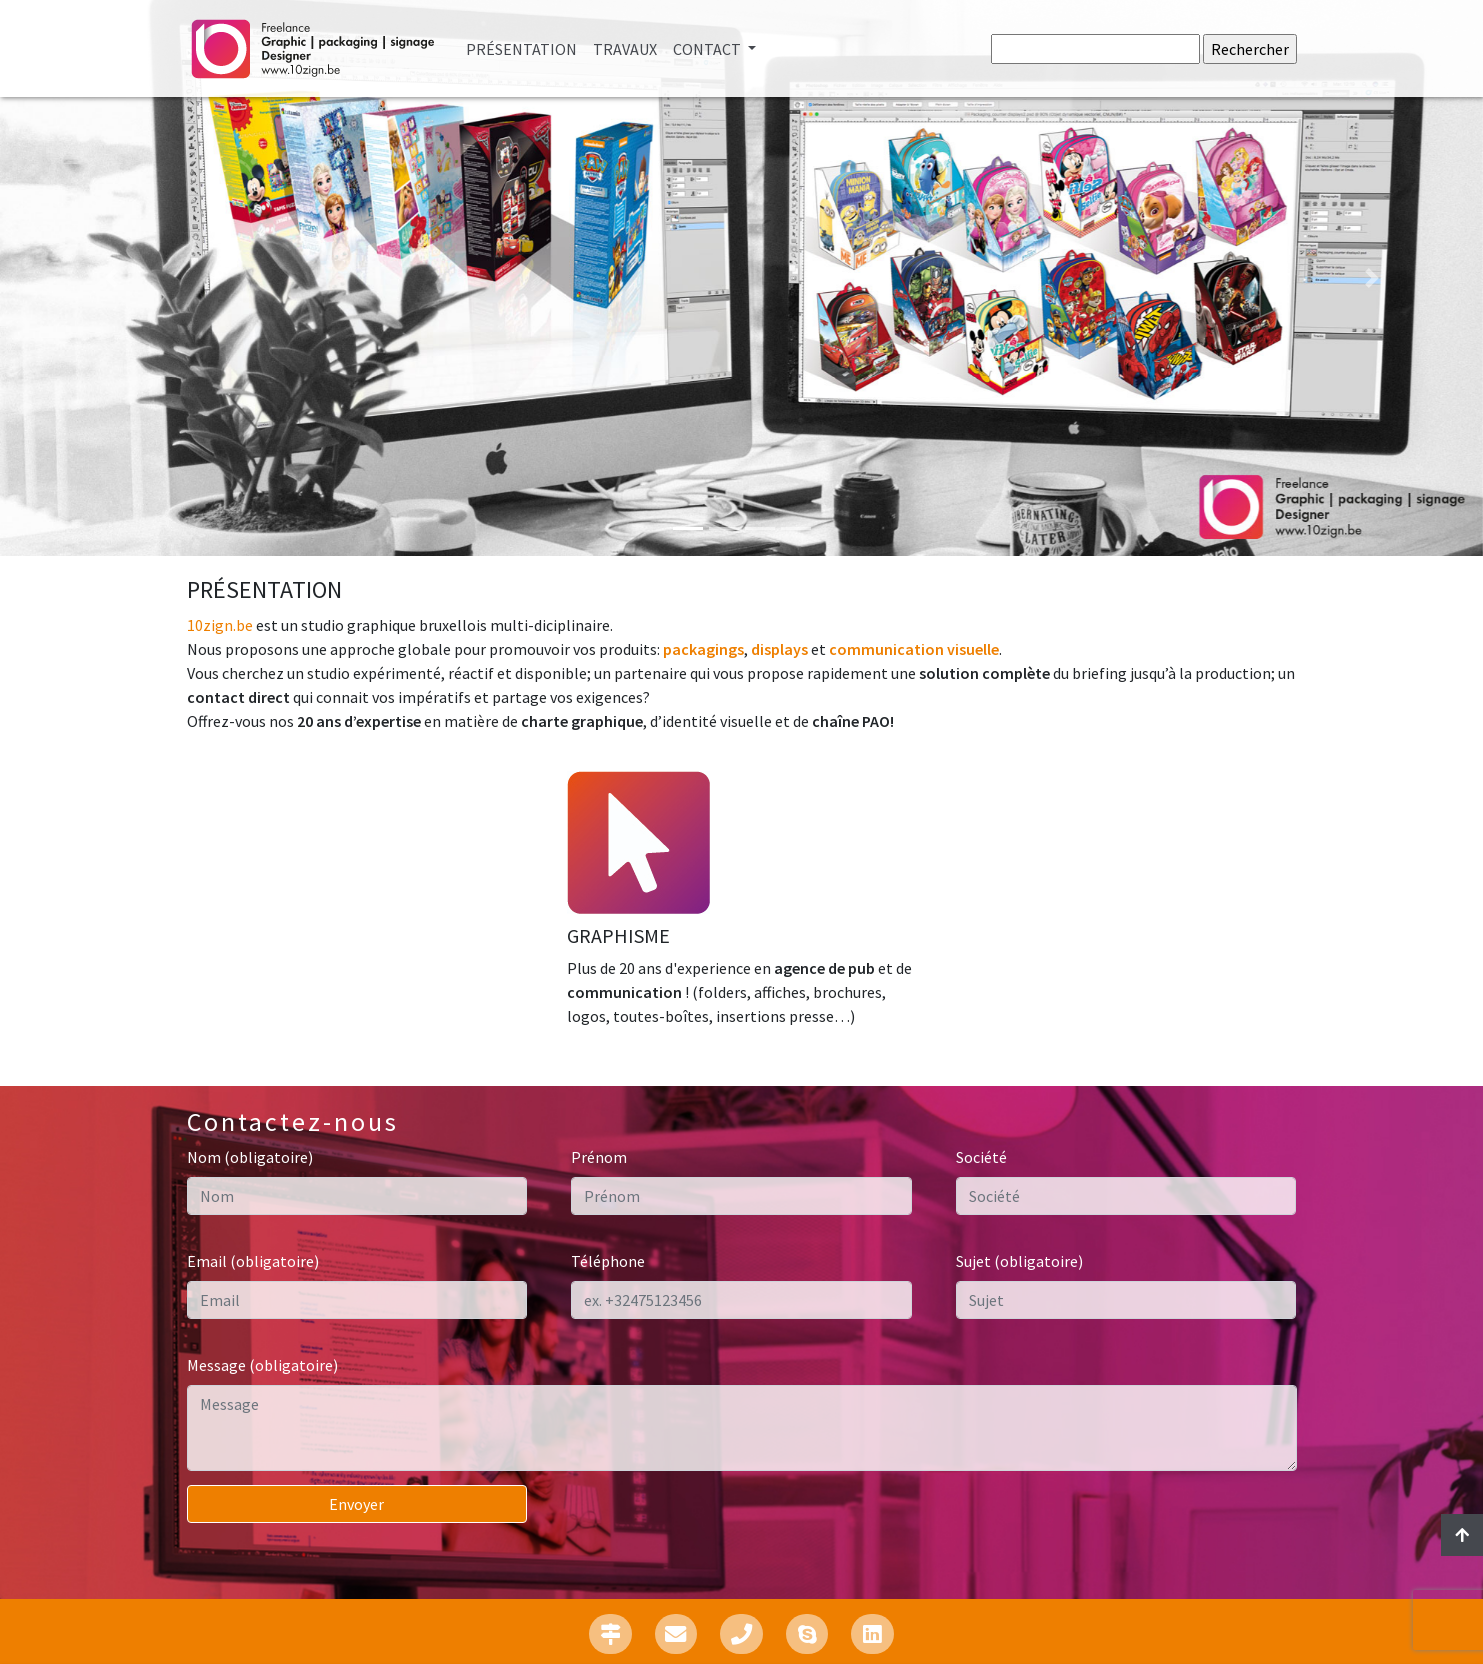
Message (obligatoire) (262, 1365)
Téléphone (608, 1261)
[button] (111, 278)
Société (981, 1157)
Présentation (525, 47)
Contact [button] (708, 49)
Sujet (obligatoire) (1019, 1261)
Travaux (625, 49)
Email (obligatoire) (253, 1261)
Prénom (599, 1157)
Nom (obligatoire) (250, 1157)
